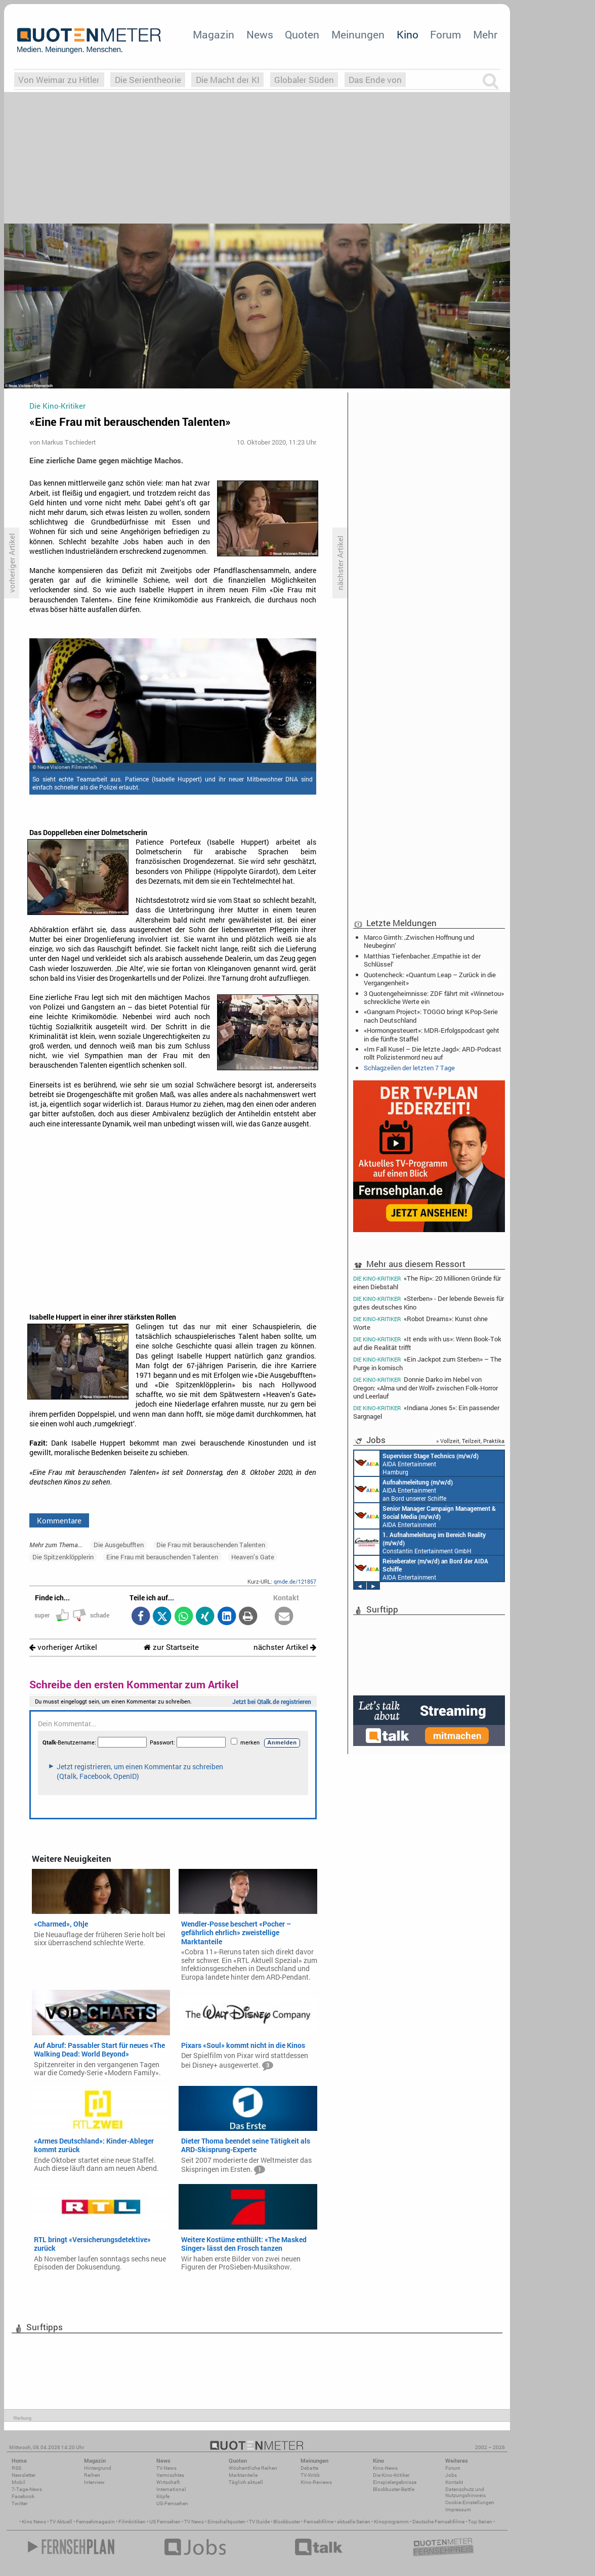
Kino (407, 34)
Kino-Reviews (316, 2482)
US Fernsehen (165, 2521)
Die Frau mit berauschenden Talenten (210, 1545)
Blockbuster (286, 2521)
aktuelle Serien (353, 2521)
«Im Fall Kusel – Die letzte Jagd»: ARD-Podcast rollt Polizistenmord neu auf (432, 1053)
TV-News (166, 2468)
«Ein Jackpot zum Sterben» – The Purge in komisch (427, 1363)
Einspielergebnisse (394, 2482)
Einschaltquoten (226, 2521)
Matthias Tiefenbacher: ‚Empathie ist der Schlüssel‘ (422, 960)
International (171, 2489)
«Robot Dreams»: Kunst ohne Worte (420, 1323)
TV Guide (259, 2521)
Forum (445, 34)
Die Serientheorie (148, 79)
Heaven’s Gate (252, 1557)
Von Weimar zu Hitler (59, 79)
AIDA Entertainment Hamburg (416, 1463)
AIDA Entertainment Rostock (425, 1516)
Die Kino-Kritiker (391, 2475)
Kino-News (385, 2468)
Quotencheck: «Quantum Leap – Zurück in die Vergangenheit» (430, 978)
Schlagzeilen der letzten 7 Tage (409, 1067)
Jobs (451, 2475)
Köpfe (162, 2496)
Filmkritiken (132, 2521)
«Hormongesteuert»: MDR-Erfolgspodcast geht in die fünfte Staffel (431, 1034)
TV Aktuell (61, 2521)
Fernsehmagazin (95, 2521)
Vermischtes (170, 2475)
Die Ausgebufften (119, 1545)
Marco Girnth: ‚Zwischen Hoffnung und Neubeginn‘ (419, 941)
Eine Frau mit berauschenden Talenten (162, 1557)
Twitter (19, 2503)
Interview (94, 2482)
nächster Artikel (284, 1647)
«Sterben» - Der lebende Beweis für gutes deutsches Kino (428, 1302)
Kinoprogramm (391, 2521)
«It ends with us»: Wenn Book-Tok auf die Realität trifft (427, 1343)
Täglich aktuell (246, 2482)
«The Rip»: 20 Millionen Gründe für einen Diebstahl (427, 1282)
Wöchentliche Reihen (253, 2468)
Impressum (458, 2509)
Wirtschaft (168, 2482)
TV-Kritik (310, 2475)
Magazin (213, 34)
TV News (194, 2521)
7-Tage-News (27, 2489)
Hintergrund (97, 2468)
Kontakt (454, 2482)
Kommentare (59, 1520)
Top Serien (480, 2521)
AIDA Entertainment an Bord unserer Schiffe (403, 1489)
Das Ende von (375, 79)
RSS (16, 2468)
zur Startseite (171, 1647)
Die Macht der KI (228, 79)
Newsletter (23, 2475)
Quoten (302, 34)
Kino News (34, 2521)
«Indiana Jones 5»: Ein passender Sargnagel (426, 1412)
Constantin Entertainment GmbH (420, 1542)
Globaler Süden (304, 79)
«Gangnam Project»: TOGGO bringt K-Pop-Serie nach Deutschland (431, 1015)
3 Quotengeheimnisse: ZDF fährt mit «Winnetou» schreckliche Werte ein (434, 997)
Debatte (309, 2468)
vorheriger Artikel (63, 1647)
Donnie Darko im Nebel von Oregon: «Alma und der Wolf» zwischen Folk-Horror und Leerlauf (425, 1387)
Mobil (18, 2482)
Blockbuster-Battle (393, 2489)
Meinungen (358, 34)
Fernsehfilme (318, 2521)
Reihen (92, 2475)
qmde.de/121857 (295, 1581)
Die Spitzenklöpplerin (63, 1557)
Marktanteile (243, 2475)
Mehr (485, 34)
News (259, 34)
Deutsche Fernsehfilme (438, 2521)
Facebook (23, 2496)
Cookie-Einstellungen (469, 2502)
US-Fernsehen (172, 2503)
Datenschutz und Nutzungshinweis (465, 2492)
